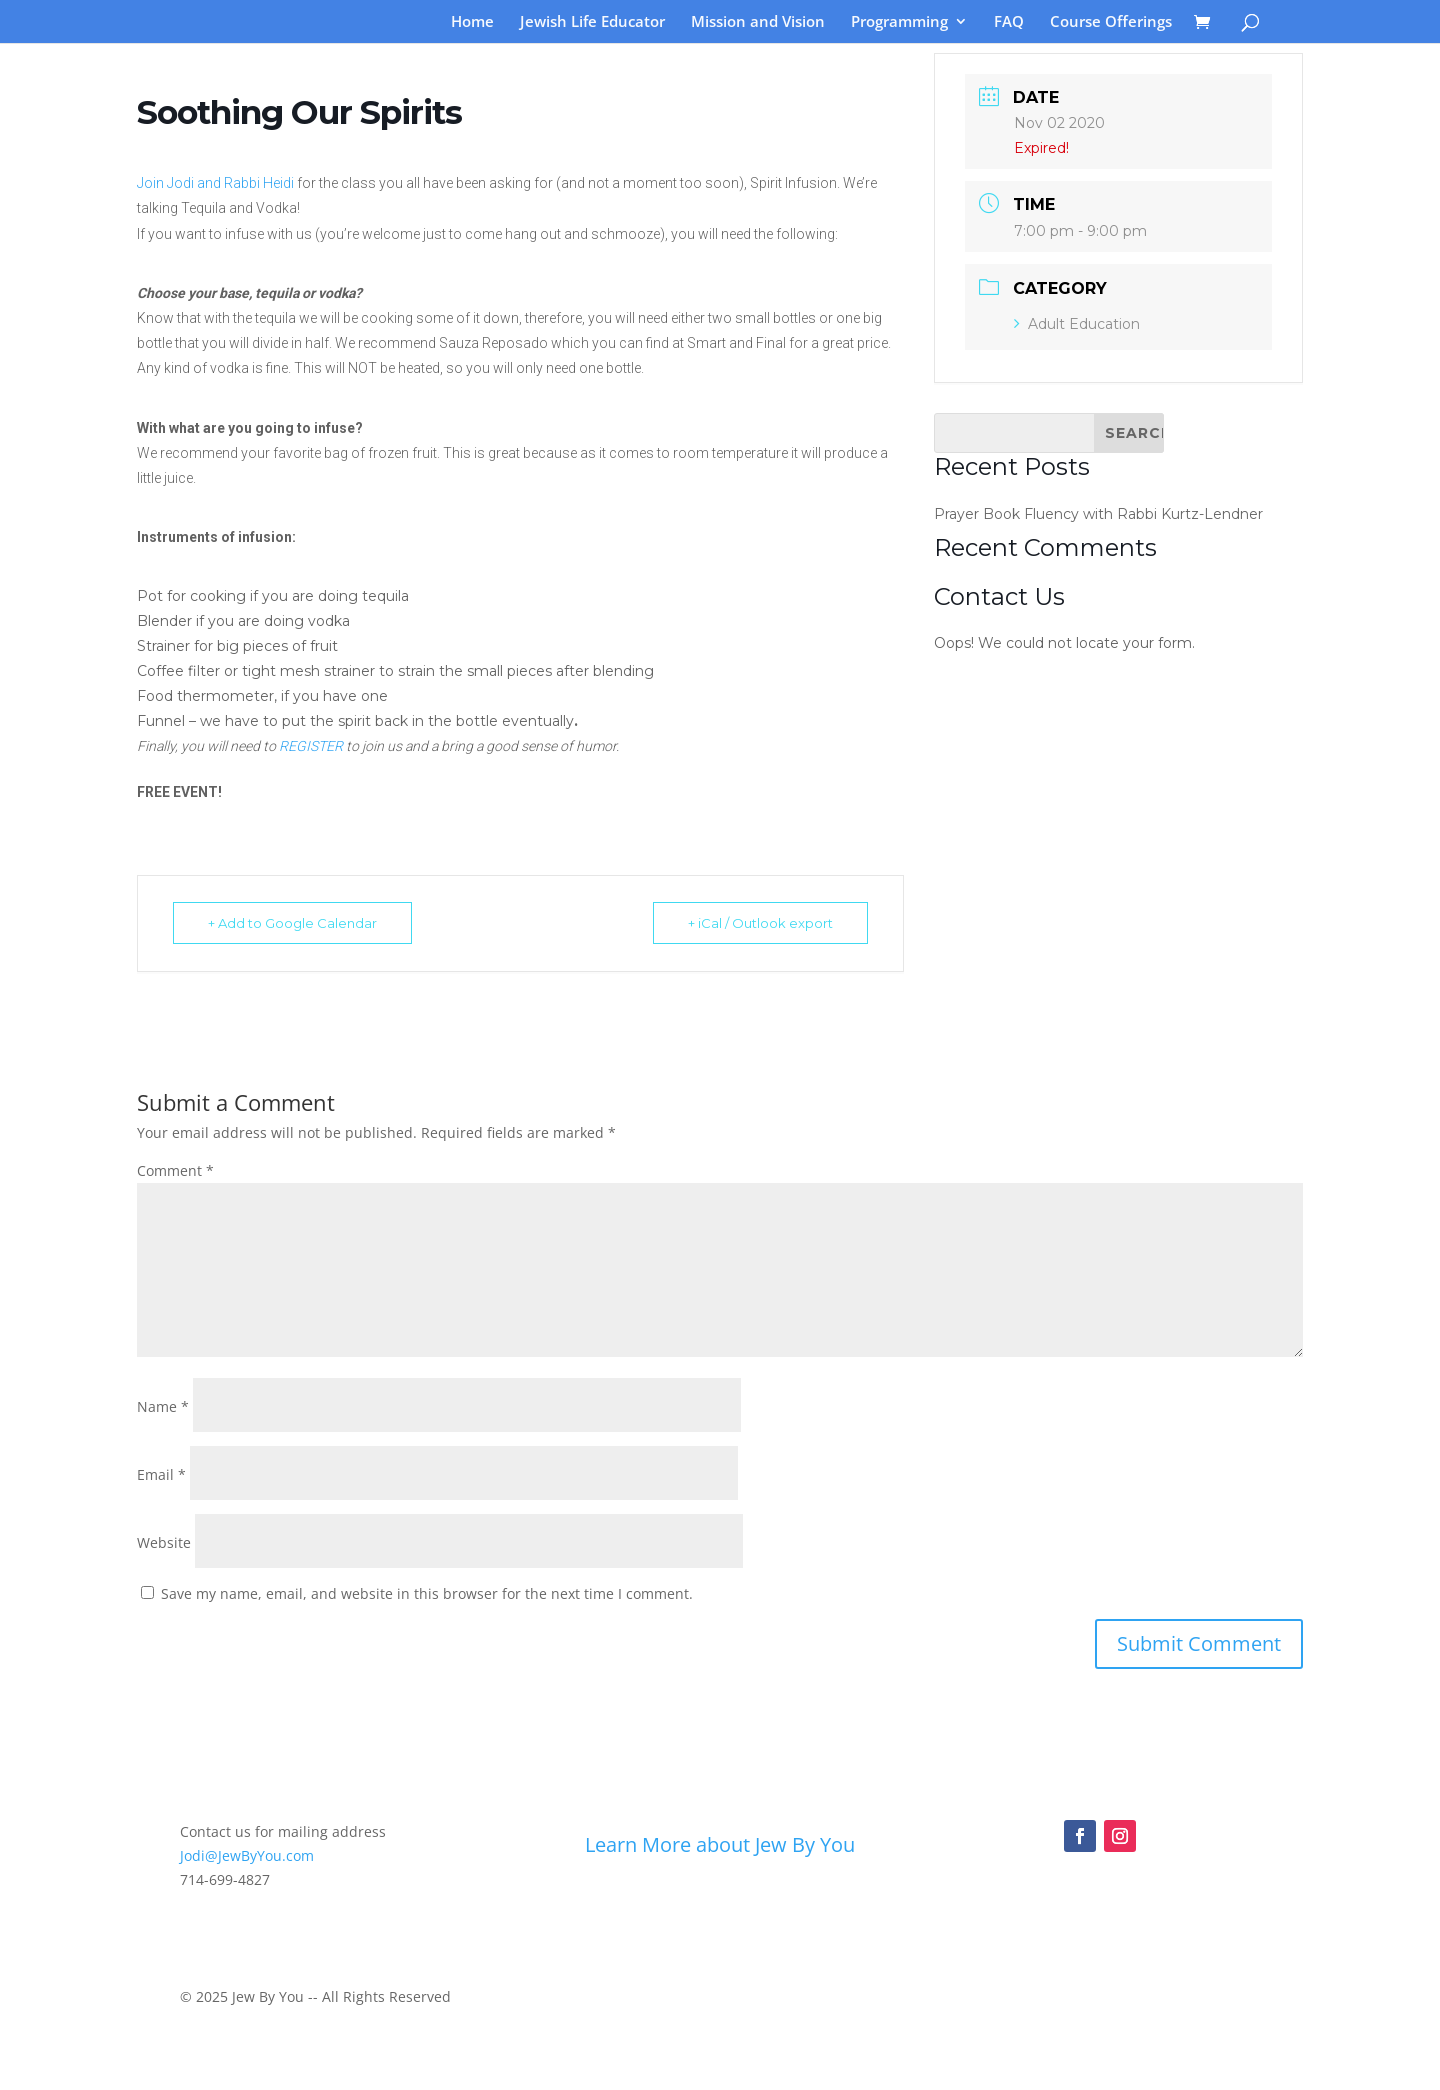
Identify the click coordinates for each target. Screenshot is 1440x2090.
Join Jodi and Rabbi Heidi (215, 183)
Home (472, 22)
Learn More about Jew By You (720, 1844)
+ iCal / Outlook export (760, 923)
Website (164, 1542)
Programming (899, 22)
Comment (175, 1170)
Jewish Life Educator (592, 22)
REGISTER (311, 746)
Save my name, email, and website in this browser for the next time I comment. (427, 1593)
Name (163, 1406)
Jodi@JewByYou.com (247, 1855)
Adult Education (1077, 324)
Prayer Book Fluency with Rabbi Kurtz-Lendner (1098, 514)
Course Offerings (1111, 22)
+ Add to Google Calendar (292, 923)
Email (161, 1474)
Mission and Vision (758, 22)
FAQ (1009, 22)
